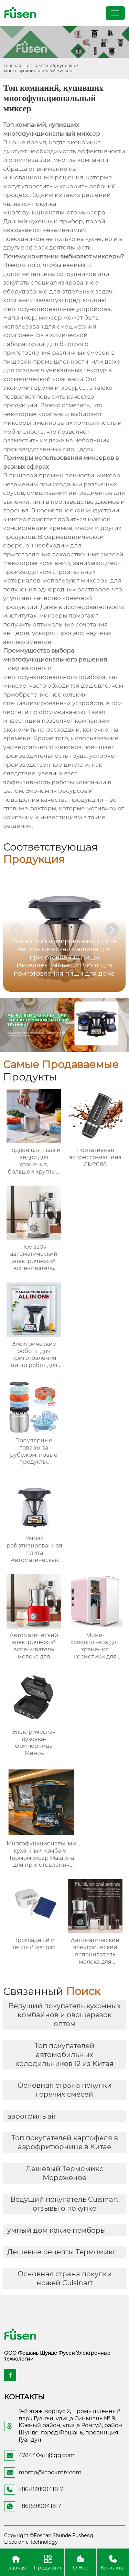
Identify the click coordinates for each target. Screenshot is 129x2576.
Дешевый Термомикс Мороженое (64, 2173)
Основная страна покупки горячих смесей (65, 2089)
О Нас (81, 2562)
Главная (12, 65)
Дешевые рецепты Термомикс (62, 2252)
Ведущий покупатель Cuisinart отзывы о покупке (64, 2203)
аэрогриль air (31, 2116)
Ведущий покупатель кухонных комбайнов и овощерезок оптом (65, 2015)
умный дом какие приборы (56, 2230)
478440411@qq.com (47, 2455)
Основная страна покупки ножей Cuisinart (65, 2278)
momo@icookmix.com (50, 2472)
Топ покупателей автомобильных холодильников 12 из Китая (64, 2055)
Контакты (113, 2562)
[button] (112, 930)
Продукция (48, 2562)
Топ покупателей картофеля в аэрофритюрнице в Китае (64, 2142)
